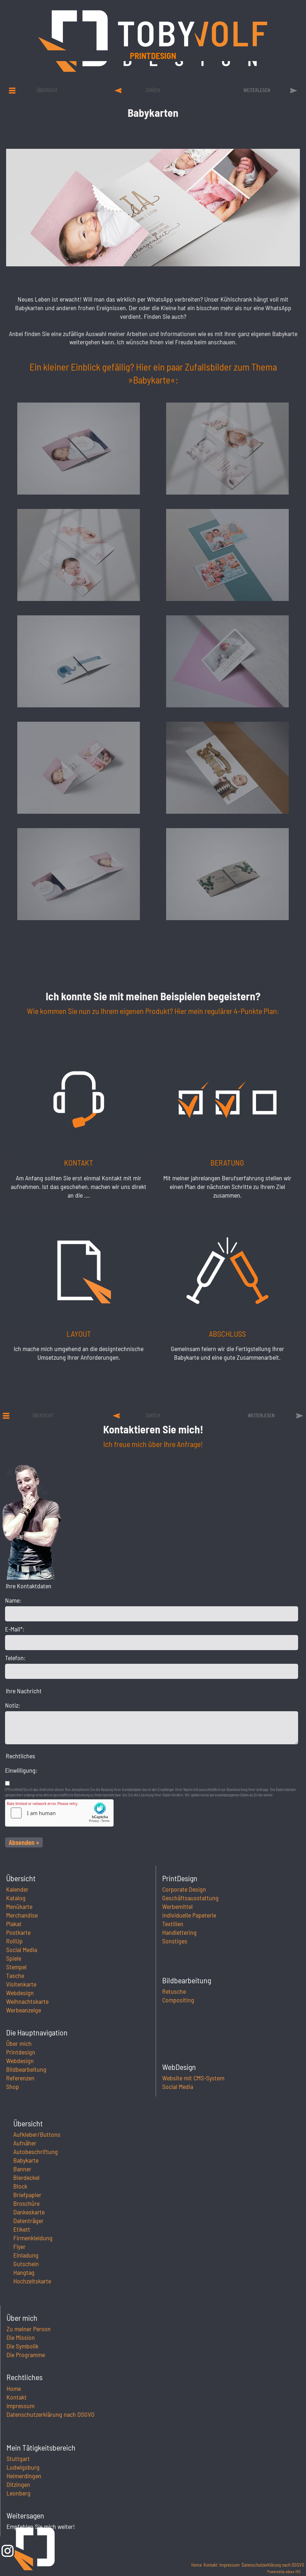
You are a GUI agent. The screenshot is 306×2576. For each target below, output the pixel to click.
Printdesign (218, 55)
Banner (22, 2169)
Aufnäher (24, 2143)
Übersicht (47, 90)
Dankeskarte (29, 2212)
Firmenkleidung (32, 2238)
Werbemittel (177, 1906)
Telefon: (15, 1658)
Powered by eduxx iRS (284, 2571)
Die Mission (20, 2337)
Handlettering (179, 1932)
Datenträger (28, 2220)
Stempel (16, 1967)
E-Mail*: (14, 1629)
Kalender (17, 1889)
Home (13, 2388)
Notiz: (12, 1705)
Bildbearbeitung (26, 2069)
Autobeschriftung (35, 2151)
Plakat (14, 1924)
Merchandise (22, 1915)
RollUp (14, 1941)
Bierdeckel (26, 2177)
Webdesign (20, 1993)
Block (20, 2186)
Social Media (21, 1949)
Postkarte (18, 1932)
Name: (13, 1600)
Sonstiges (174, 1941)
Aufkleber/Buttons (36, 2134)
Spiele (13, 1958)
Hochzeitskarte (32, 2281)
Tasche (15, 1975)
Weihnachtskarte (27, 2001)
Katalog (16, 1898)
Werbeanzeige (23, 2010)
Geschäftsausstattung (190, 1898)
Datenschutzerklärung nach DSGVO (50, 2414)
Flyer (19, 2246)
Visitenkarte (21, 1984)
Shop (12, 2086)
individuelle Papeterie (189, 1915)
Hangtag (24, 2272)
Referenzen (20, 2078)
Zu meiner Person (28, 2329)
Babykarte (25, 2160)
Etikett (21, 2229)
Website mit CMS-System (193, 2078)
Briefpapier (27, 2195)
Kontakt (16, 2397)
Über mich (19, 2043)
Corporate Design (184, 1889)
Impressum (20, 2406)
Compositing (178, 2000)
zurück (153, 90)
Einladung (25, 2255)
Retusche (174, 1991)
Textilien (172, 1924)
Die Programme (25, 2355)
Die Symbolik (22, 2346)
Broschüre (26, 2203)
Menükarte (19, 1906)
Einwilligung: (21, 1770)
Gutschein (26, 2264)
